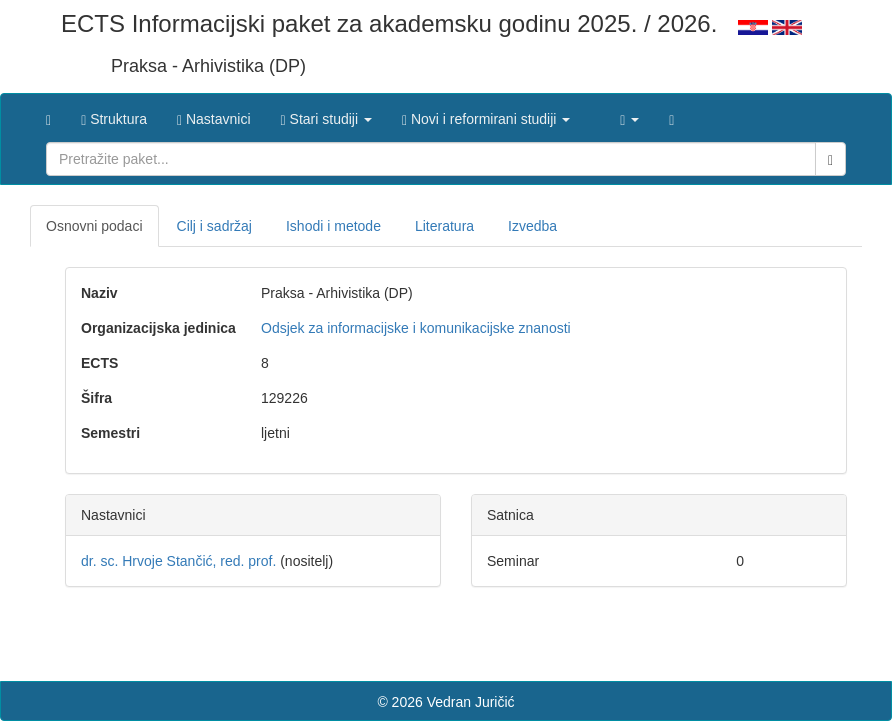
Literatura (444, 226)
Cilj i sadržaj (214, 226)
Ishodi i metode (333, 226)
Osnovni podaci (94, 226)
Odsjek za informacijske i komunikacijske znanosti (416, 328)
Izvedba (532, 226)
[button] (326, 114)
